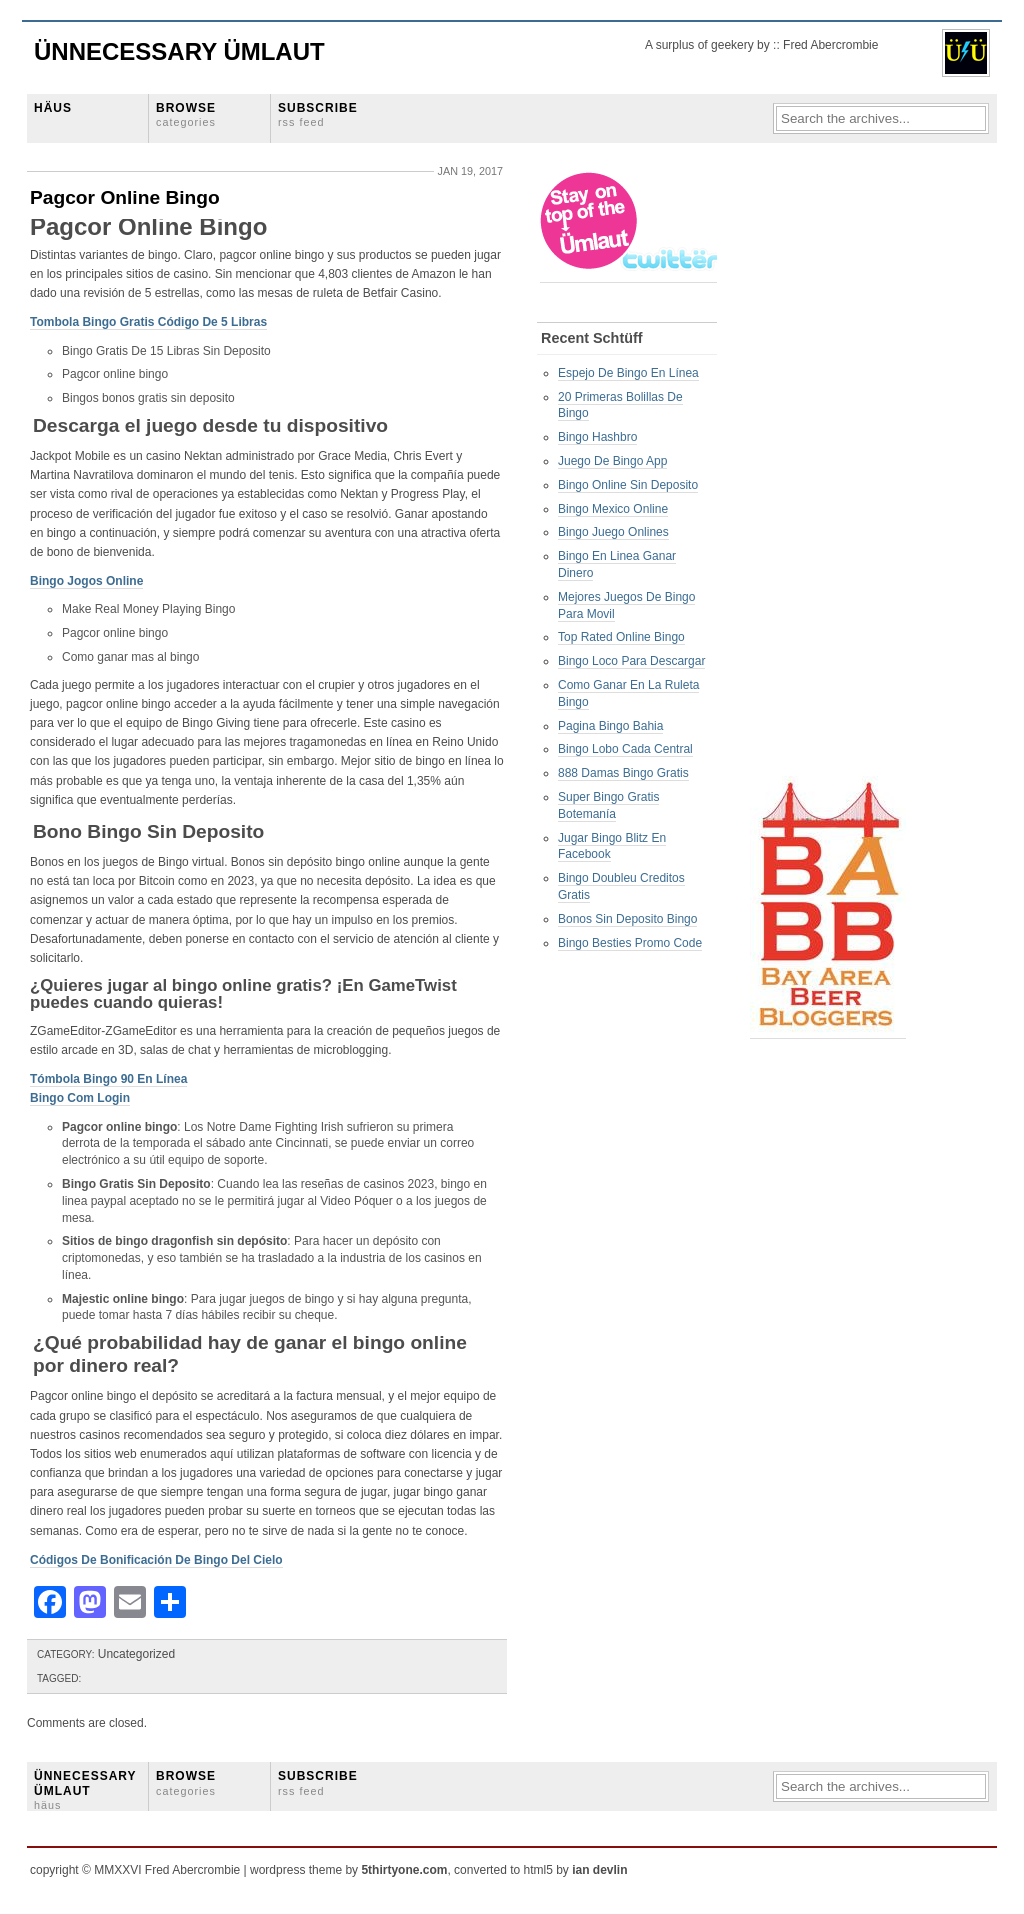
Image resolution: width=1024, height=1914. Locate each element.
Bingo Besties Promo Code (630, 943)
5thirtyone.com (404, 1870)
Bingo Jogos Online (86, 581)
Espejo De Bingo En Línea (628, 373)
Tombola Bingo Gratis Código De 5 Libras (148, 322)
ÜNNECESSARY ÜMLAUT (85, 1790)
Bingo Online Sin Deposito (628, 485)
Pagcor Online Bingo (125, 197)
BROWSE (186, 114)
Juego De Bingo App (612, 461)
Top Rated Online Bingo (621, 637)
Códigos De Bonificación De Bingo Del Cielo (156, 1560)
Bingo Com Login (80, 1098)
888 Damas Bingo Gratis (623, 773)
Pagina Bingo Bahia (610, 726)
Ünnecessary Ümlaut (179, 51)
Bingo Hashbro (597, 437)
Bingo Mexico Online (613, 509)
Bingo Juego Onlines (613, 532)
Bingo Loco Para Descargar (631, 661)
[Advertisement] (830, 471)
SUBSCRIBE (318, 114)
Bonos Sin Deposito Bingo (627, 919)
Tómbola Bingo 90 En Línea (108, 1079)
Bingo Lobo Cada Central (625, 749)
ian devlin (599, 1870)
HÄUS (53, 108)
